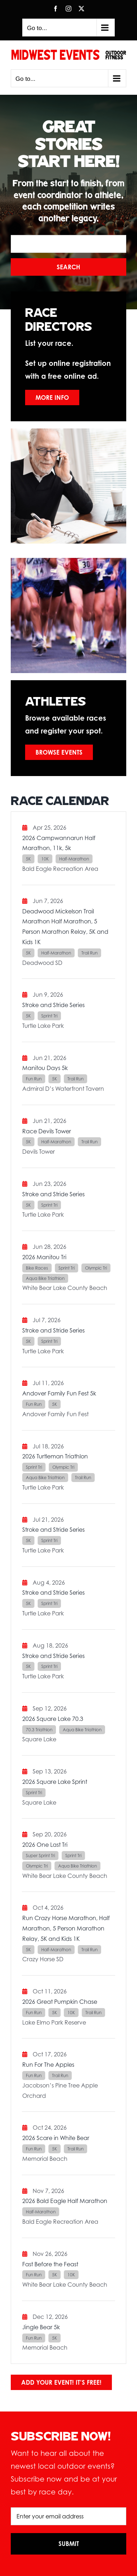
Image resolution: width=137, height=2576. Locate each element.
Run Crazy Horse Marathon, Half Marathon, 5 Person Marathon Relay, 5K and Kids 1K (66, 1928)
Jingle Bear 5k (41, 2327)
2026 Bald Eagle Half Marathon (64, 2200)
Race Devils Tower (46, 1131)
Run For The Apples (48, 2064)
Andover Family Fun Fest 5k (59, 1393)
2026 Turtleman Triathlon (55, 1456)
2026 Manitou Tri (44, 1257)
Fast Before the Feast (50, 2264)
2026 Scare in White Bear (55, 2137)
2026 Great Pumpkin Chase (59, 2001)
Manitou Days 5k (45, 1067)
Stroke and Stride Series (53, 1005)
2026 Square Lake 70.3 (52, 1718)
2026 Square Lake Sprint (54, 1781)
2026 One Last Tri (44, 1844)
